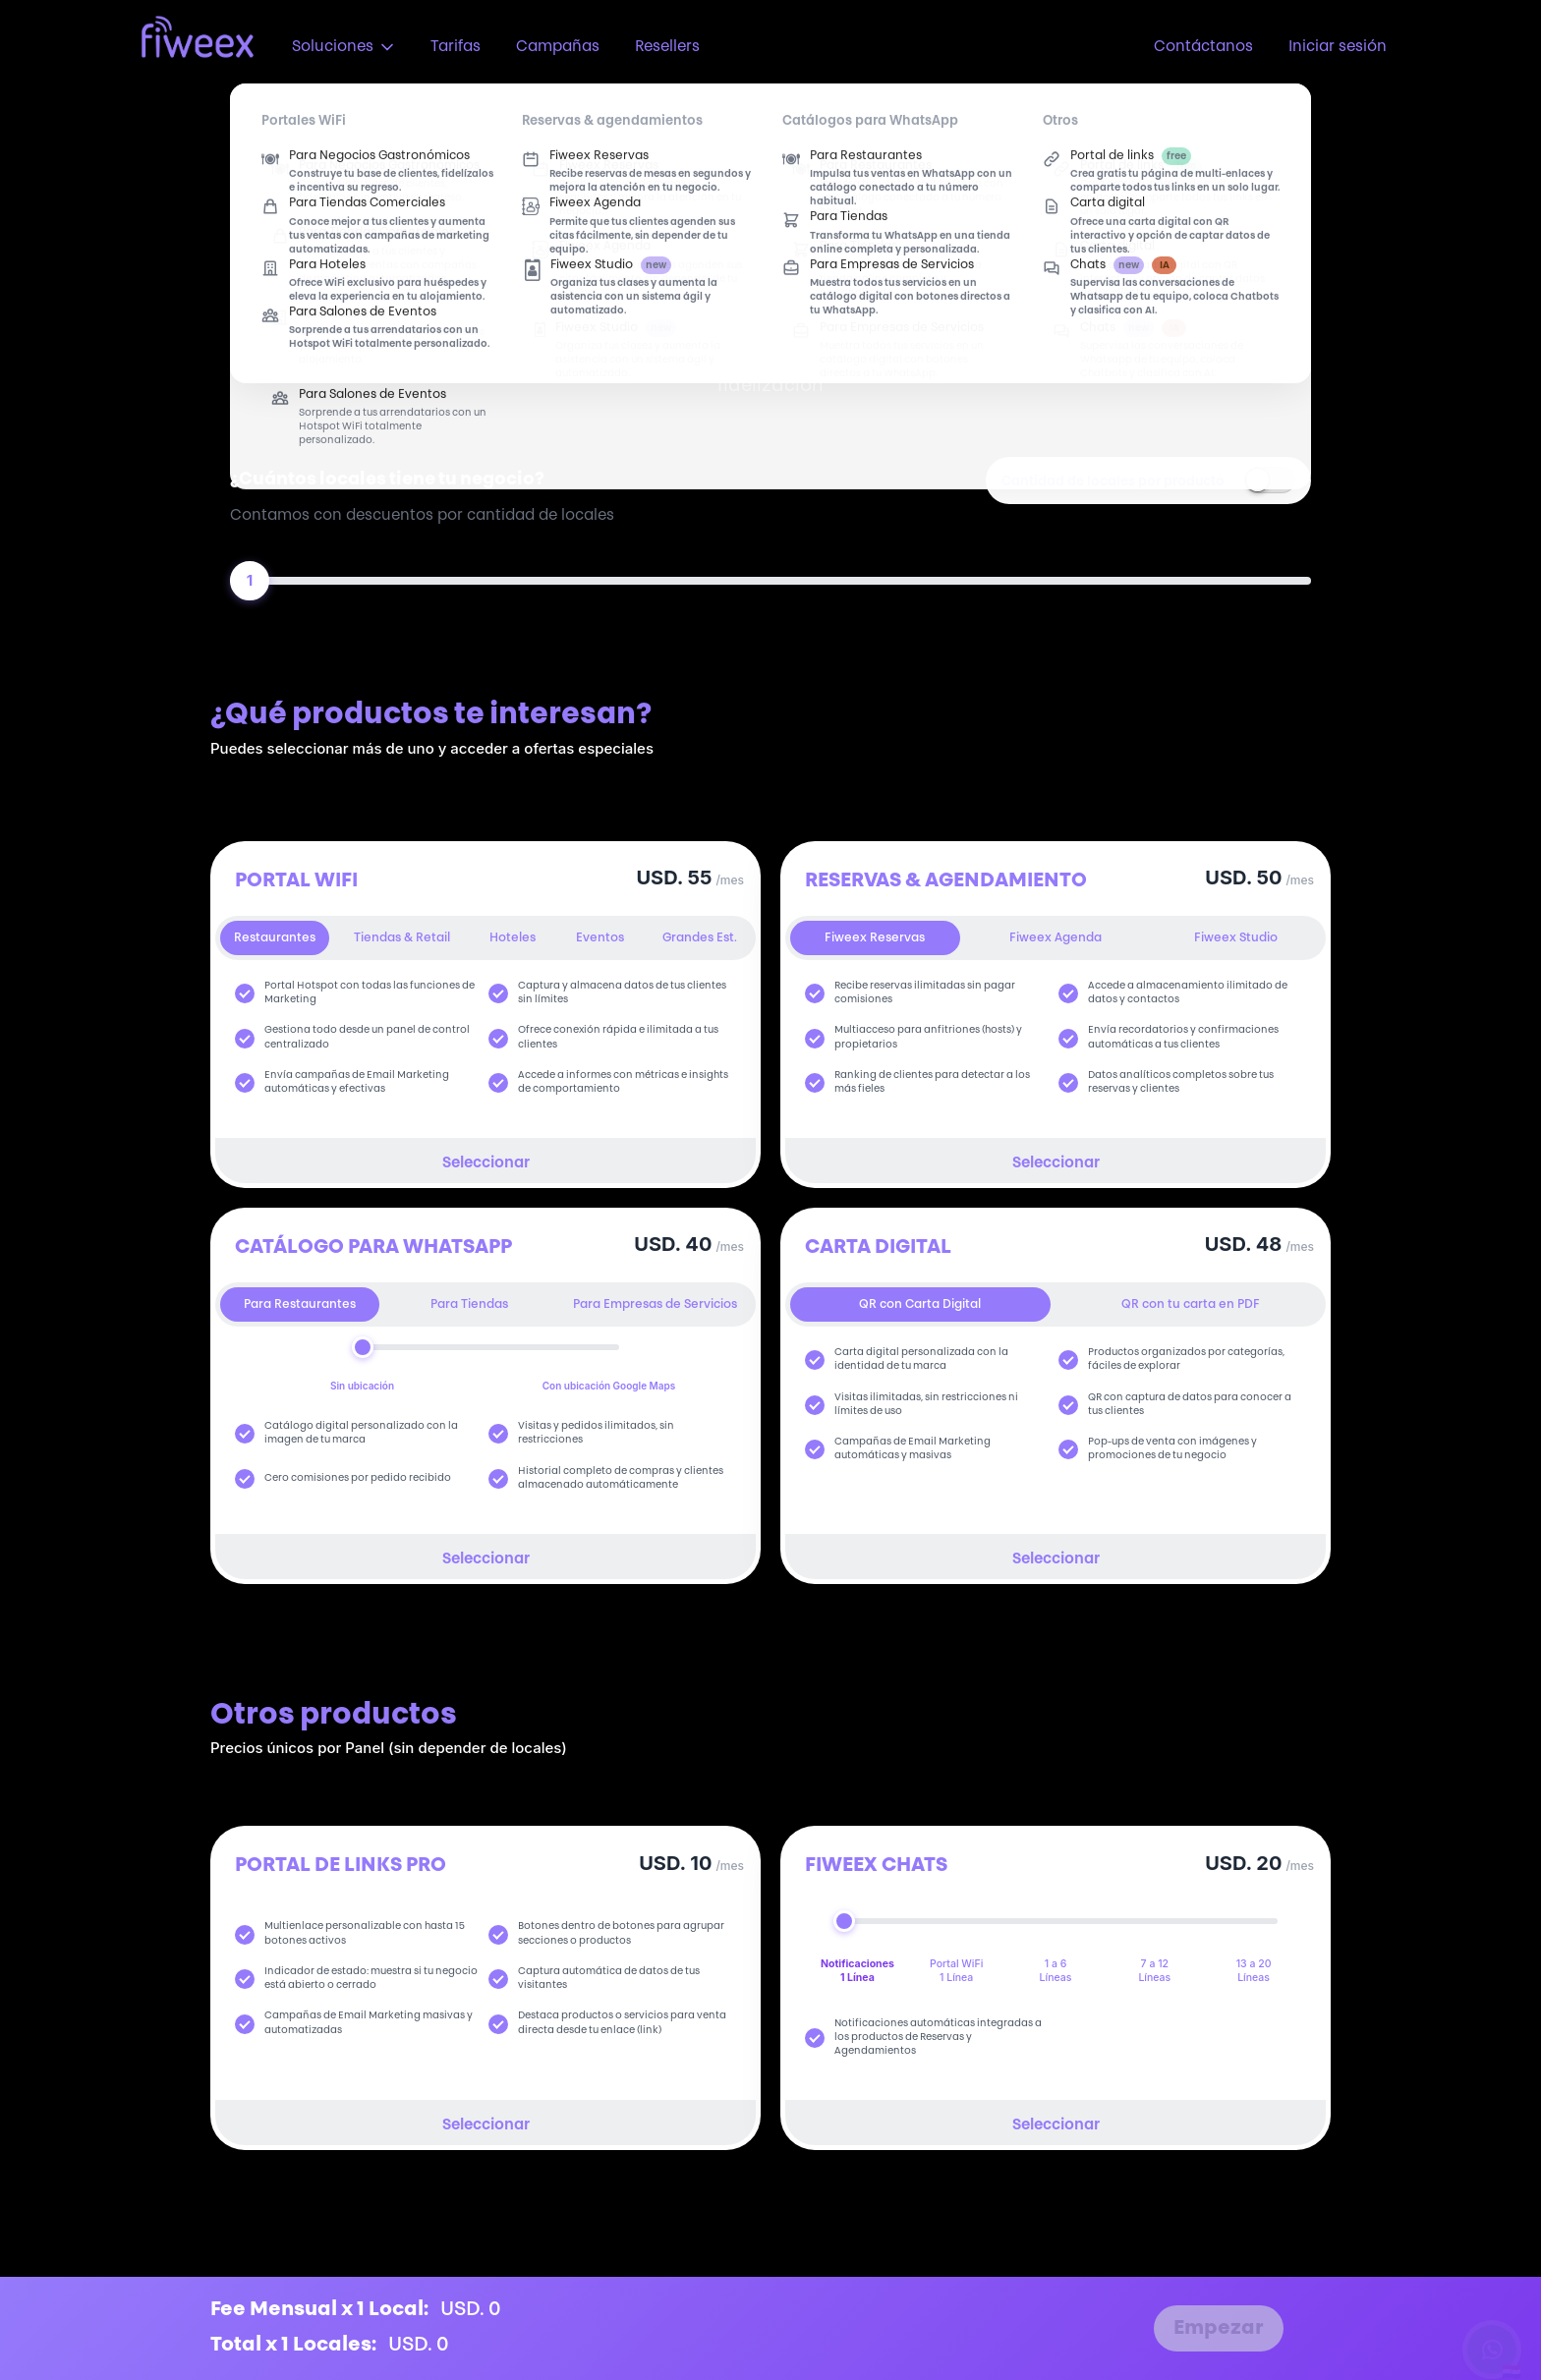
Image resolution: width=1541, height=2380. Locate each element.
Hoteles (512, 938)
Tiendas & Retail (402, 938)
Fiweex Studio (1236, 938)
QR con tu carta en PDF (1190, 1305)
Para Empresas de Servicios (655, 1305)
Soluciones (343, 47)
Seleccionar (486, 1164)
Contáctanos (1203, 47)
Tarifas (455, 47)
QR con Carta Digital (920, 1305)
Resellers (667, 47)
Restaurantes (274, 938)
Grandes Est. (699, 938)
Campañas (557, 47)
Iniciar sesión (1337, 47)
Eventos (600, 938)
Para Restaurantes (300, 1305)
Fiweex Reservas (875, 938)
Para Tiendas (469, 1305)
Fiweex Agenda (1055, 938)
